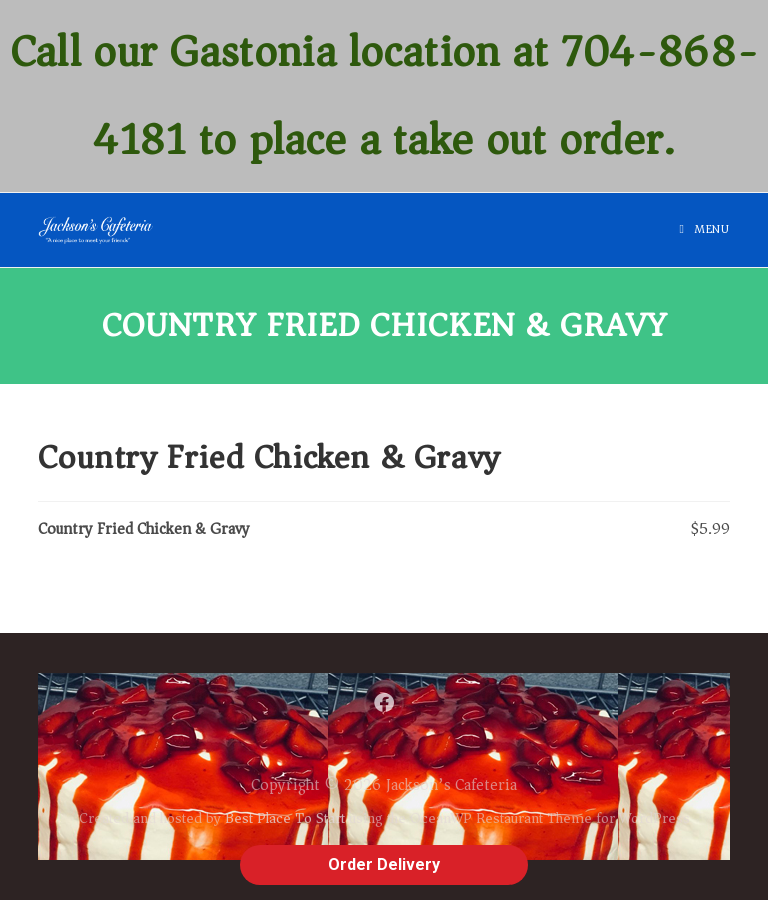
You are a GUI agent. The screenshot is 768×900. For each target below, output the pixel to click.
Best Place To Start (285, 818)
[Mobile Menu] (705, 229)
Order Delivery (384, 864)
